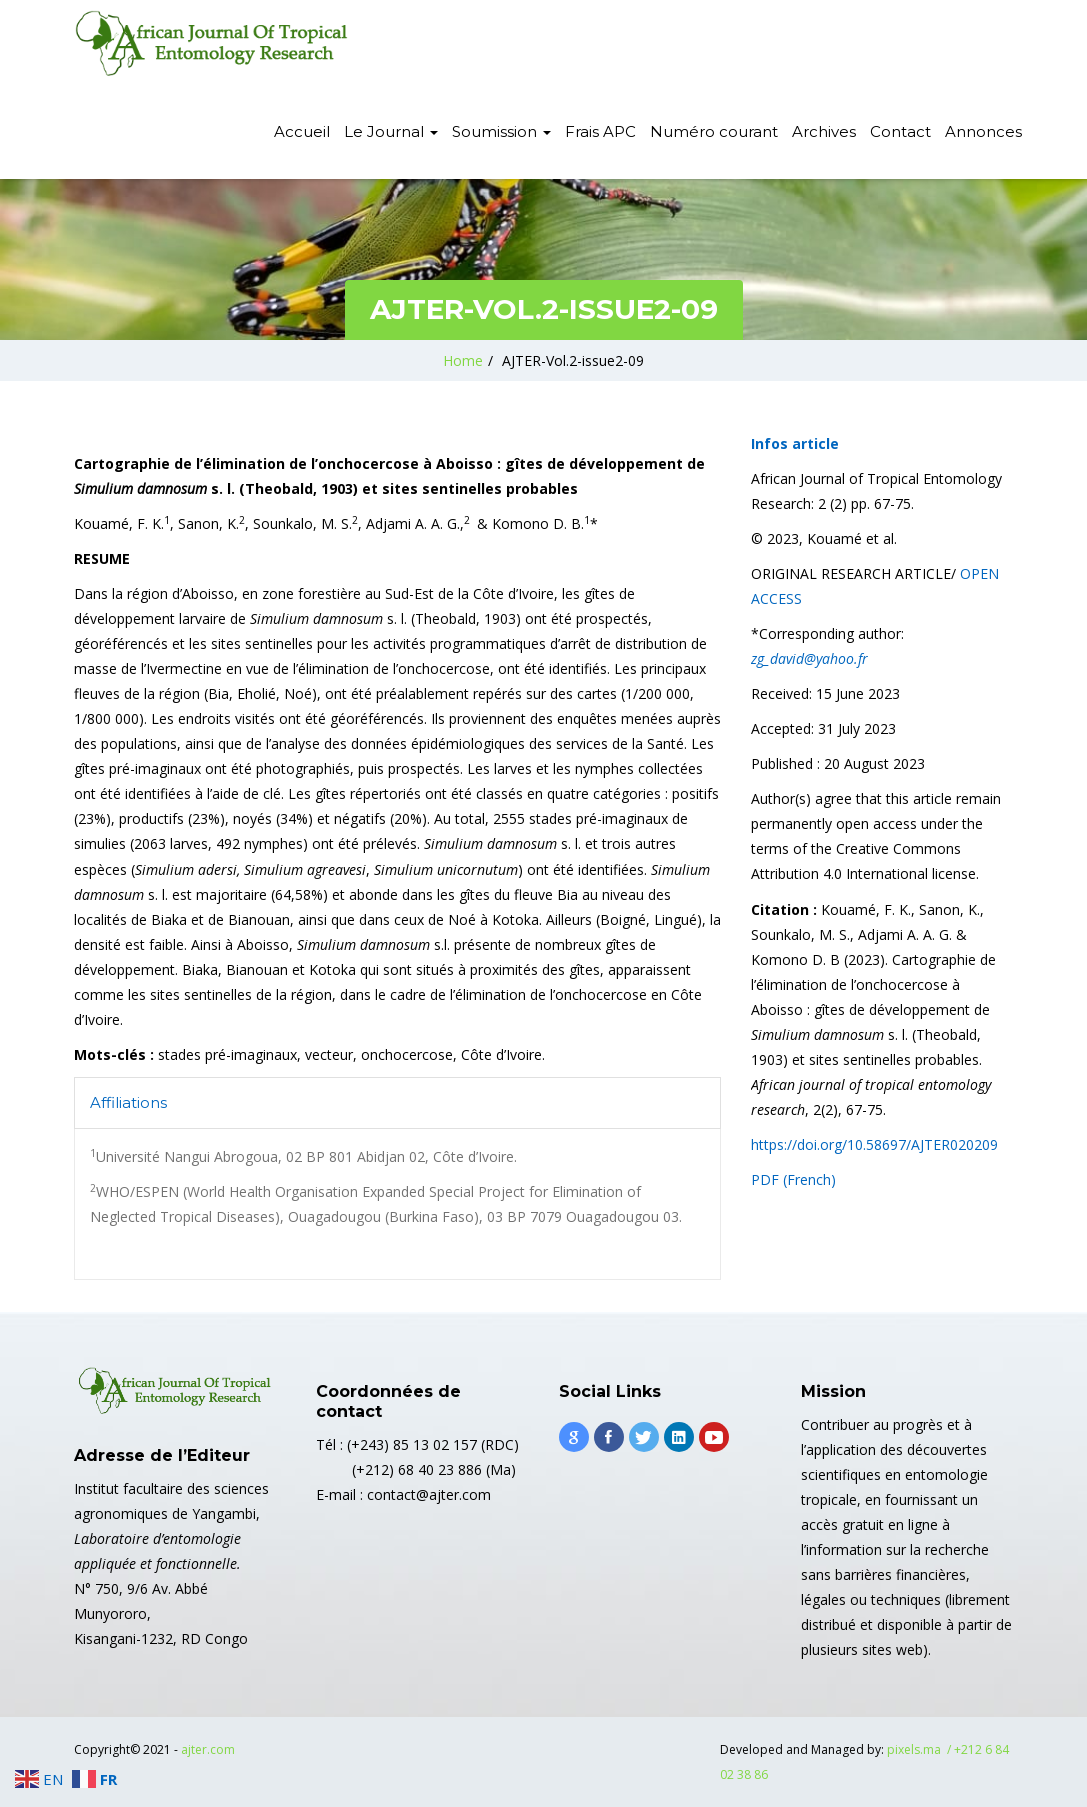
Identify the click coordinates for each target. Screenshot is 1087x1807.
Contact (900, 131)
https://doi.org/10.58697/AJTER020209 (874, 1144)
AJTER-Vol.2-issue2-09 (573, 360)
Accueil (302, 131)
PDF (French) (795, 1179)
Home (463, 360)
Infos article (795, 443)
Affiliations (128, 1102)
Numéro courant (714, 131)
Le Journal (391, 131)
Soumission (501, 131)
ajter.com (208, 1749)
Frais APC (600, 131)
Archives (824, 131)
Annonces (983, 131)
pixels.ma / (920, 1749)
